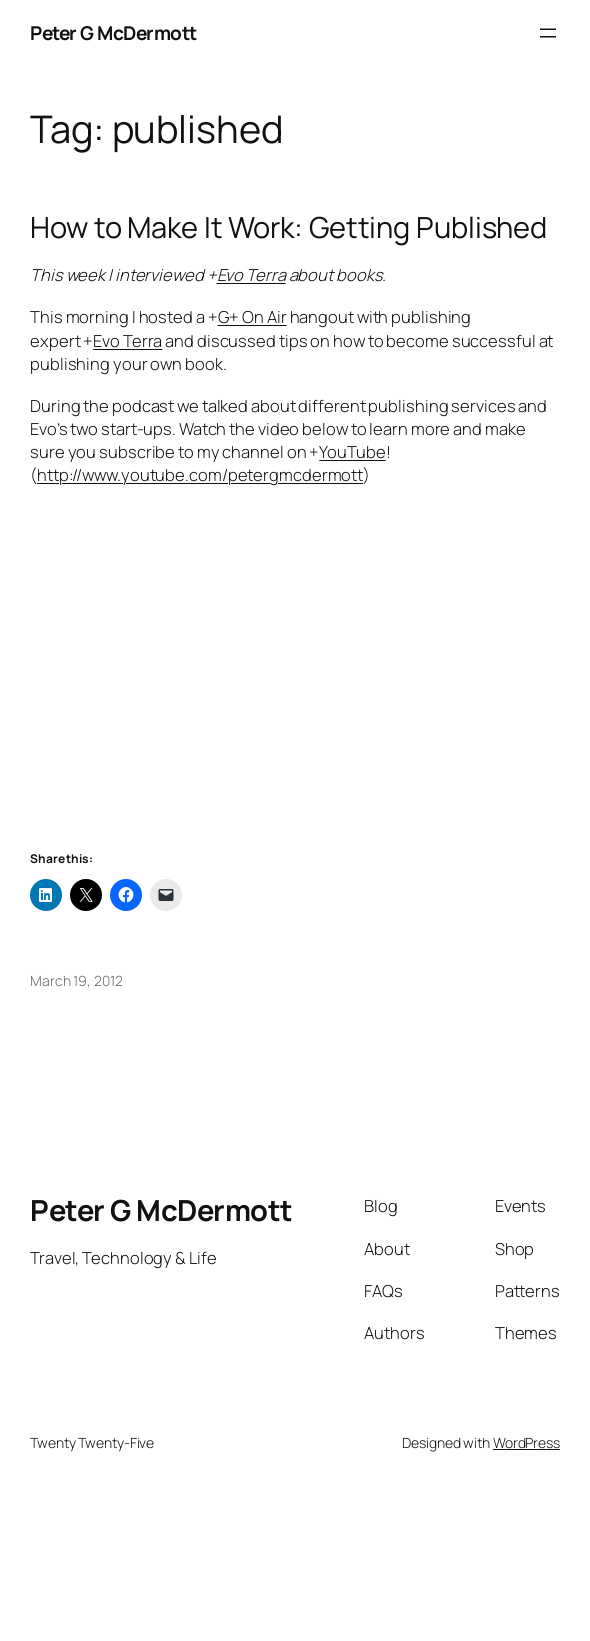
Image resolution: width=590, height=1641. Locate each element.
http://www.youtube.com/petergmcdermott (200, 474)
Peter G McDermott (113, 33)
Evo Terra (251, 274)
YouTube (352, 451)
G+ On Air (252, 316)
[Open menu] (548, 33)
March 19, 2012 (76, 980)
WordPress (526, 1442)
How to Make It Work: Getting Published (288, 227)
